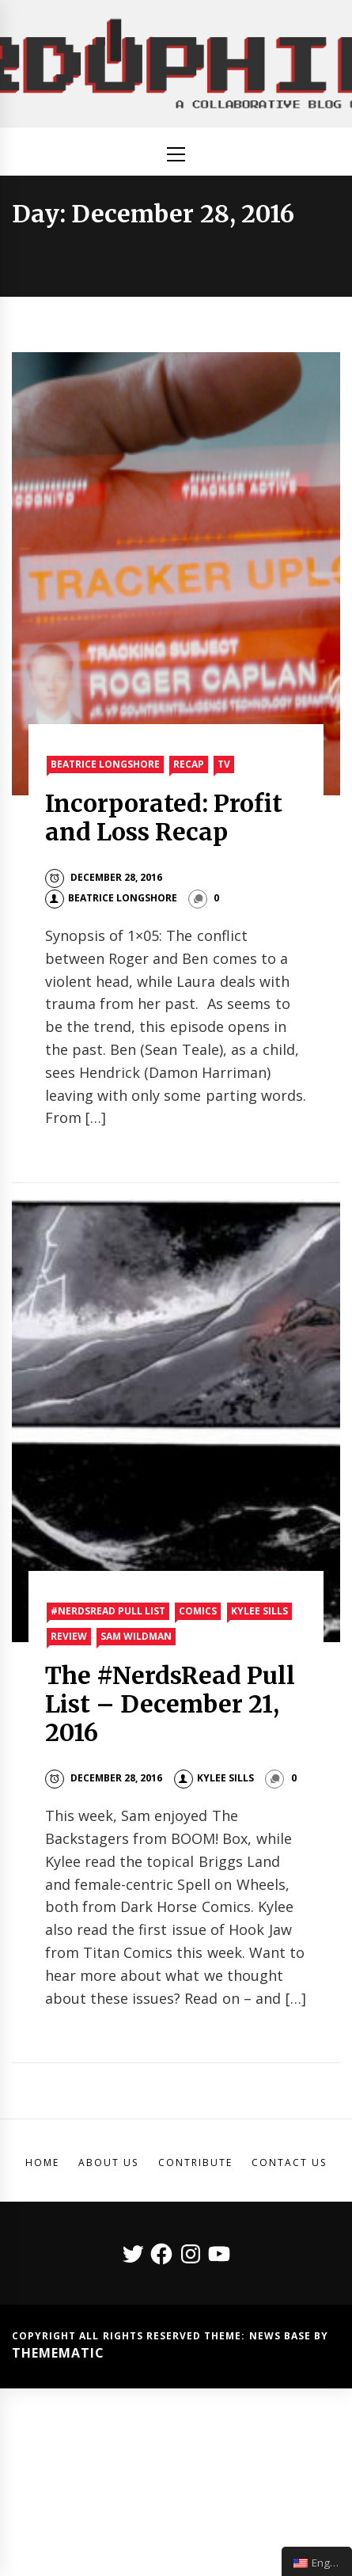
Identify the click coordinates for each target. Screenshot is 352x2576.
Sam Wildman (136, 1636)
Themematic (58, 2353)
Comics (198, 1611)
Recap (188, 764)
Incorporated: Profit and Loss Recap (163, 817)
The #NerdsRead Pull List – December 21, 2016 (170, 1703)
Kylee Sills (259, 1611)
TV (224, 764)
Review (69, 1636)
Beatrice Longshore (105, 764)
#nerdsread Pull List (108, 1611)
